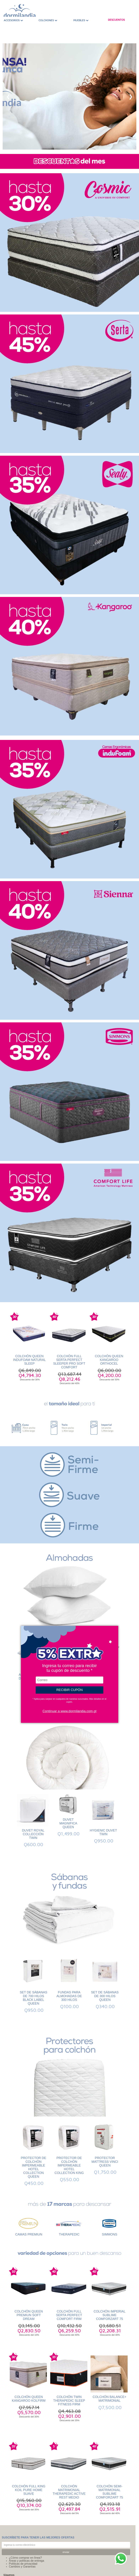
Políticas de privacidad (23, 2566)
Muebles (81, 20)
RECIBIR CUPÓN (69, 1690)
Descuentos (116, 19)
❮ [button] (8, 96)
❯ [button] (131, 96)
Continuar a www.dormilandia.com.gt (70, 1711)
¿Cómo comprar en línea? (25, 2560)
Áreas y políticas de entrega (26, 2563)
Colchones (48, 20)
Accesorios (13, 20)
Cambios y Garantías (22, 2569)
